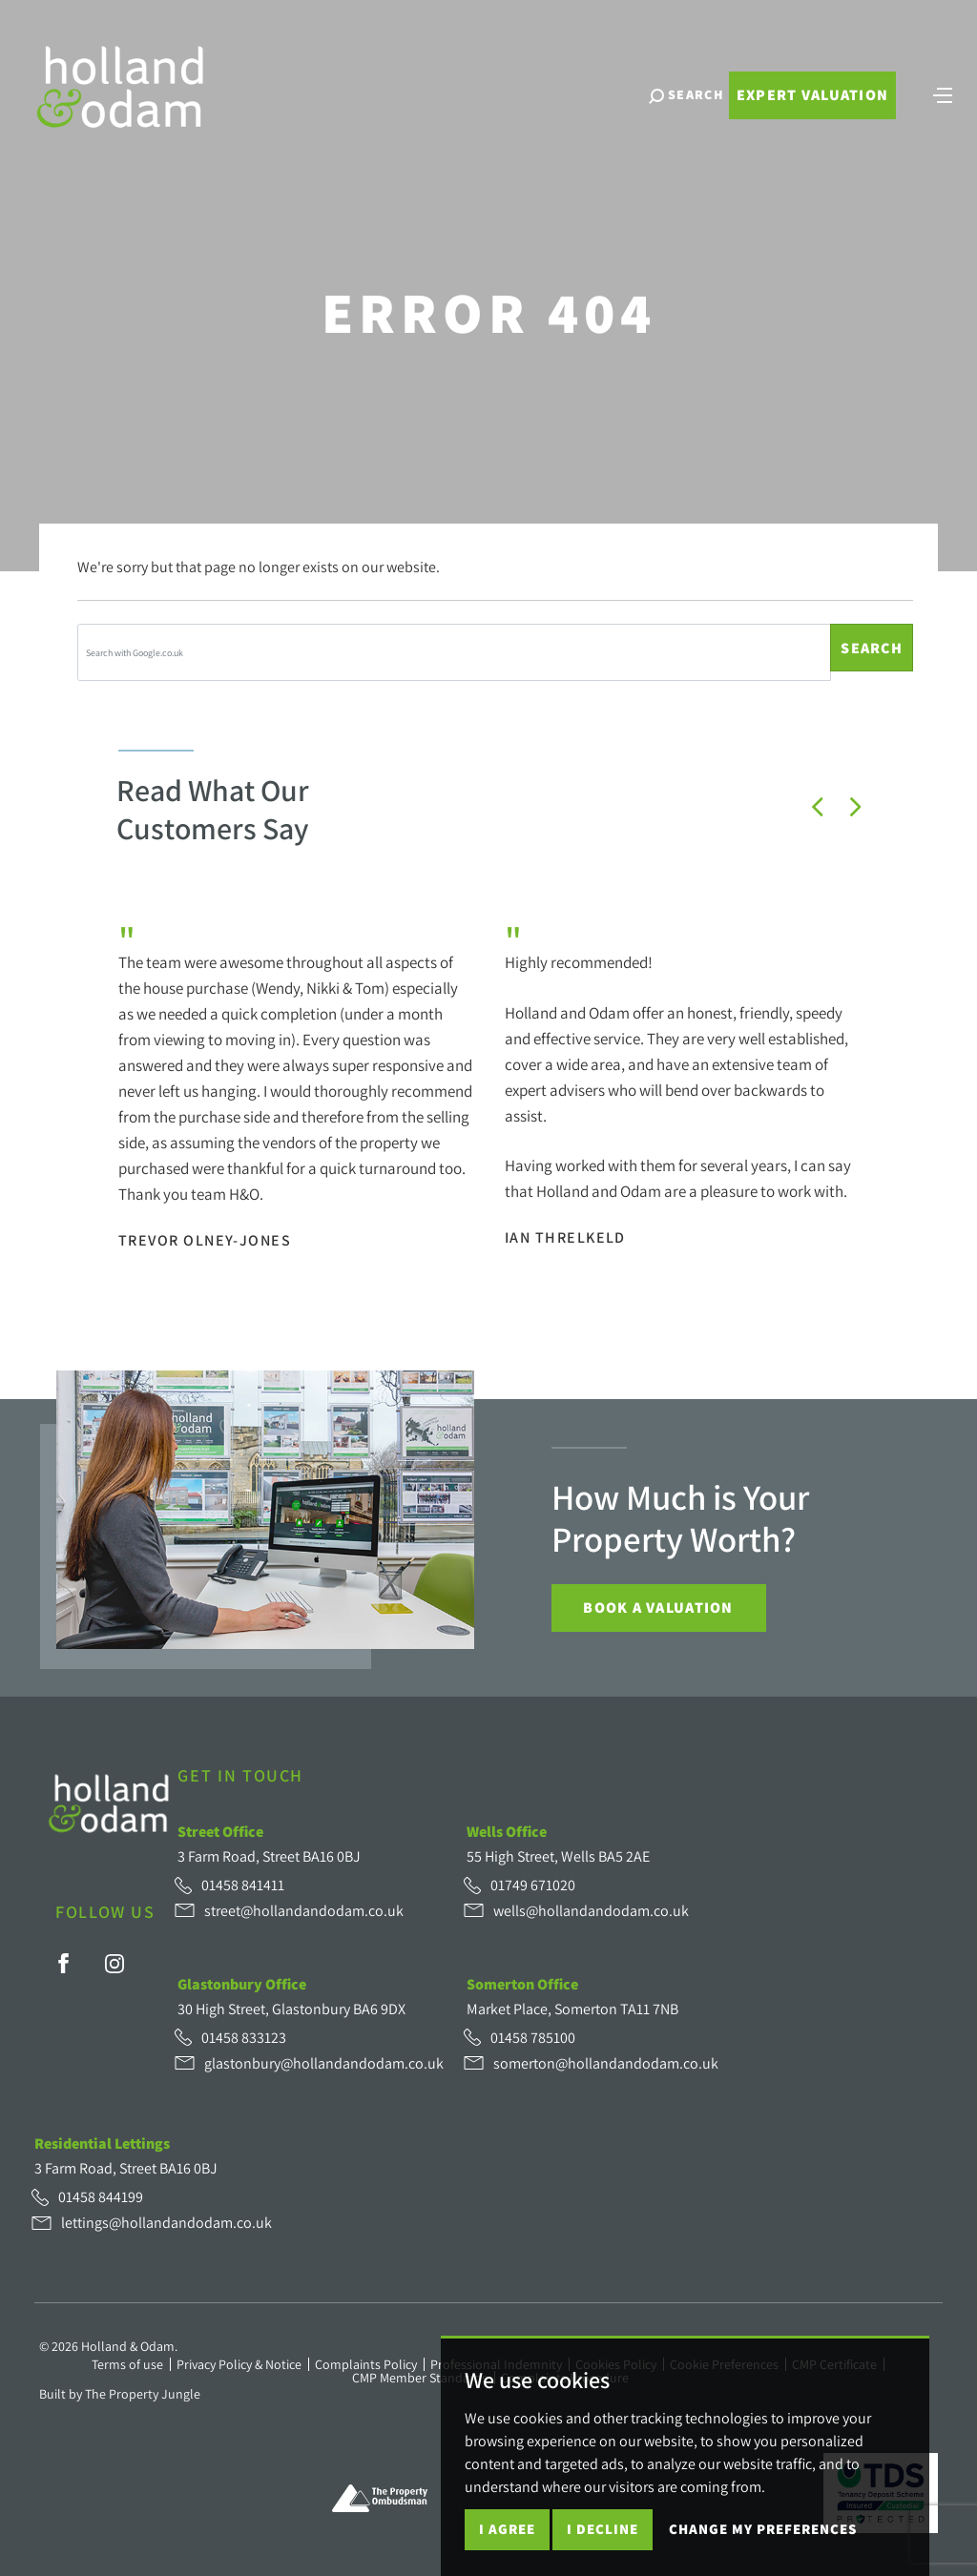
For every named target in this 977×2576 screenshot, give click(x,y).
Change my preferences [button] (763, 2529)
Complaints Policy (366, 2364)
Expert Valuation (809, 103)
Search (872, 648)
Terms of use (127, 2364)
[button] (817, 806)
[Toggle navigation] (940, 100)
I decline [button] (602, 2529)
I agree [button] (507, 2529)
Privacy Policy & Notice (239, 2364)
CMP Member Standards (420, 2377)
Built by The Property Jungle (119, 2393)
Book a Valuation (658, 1607)
